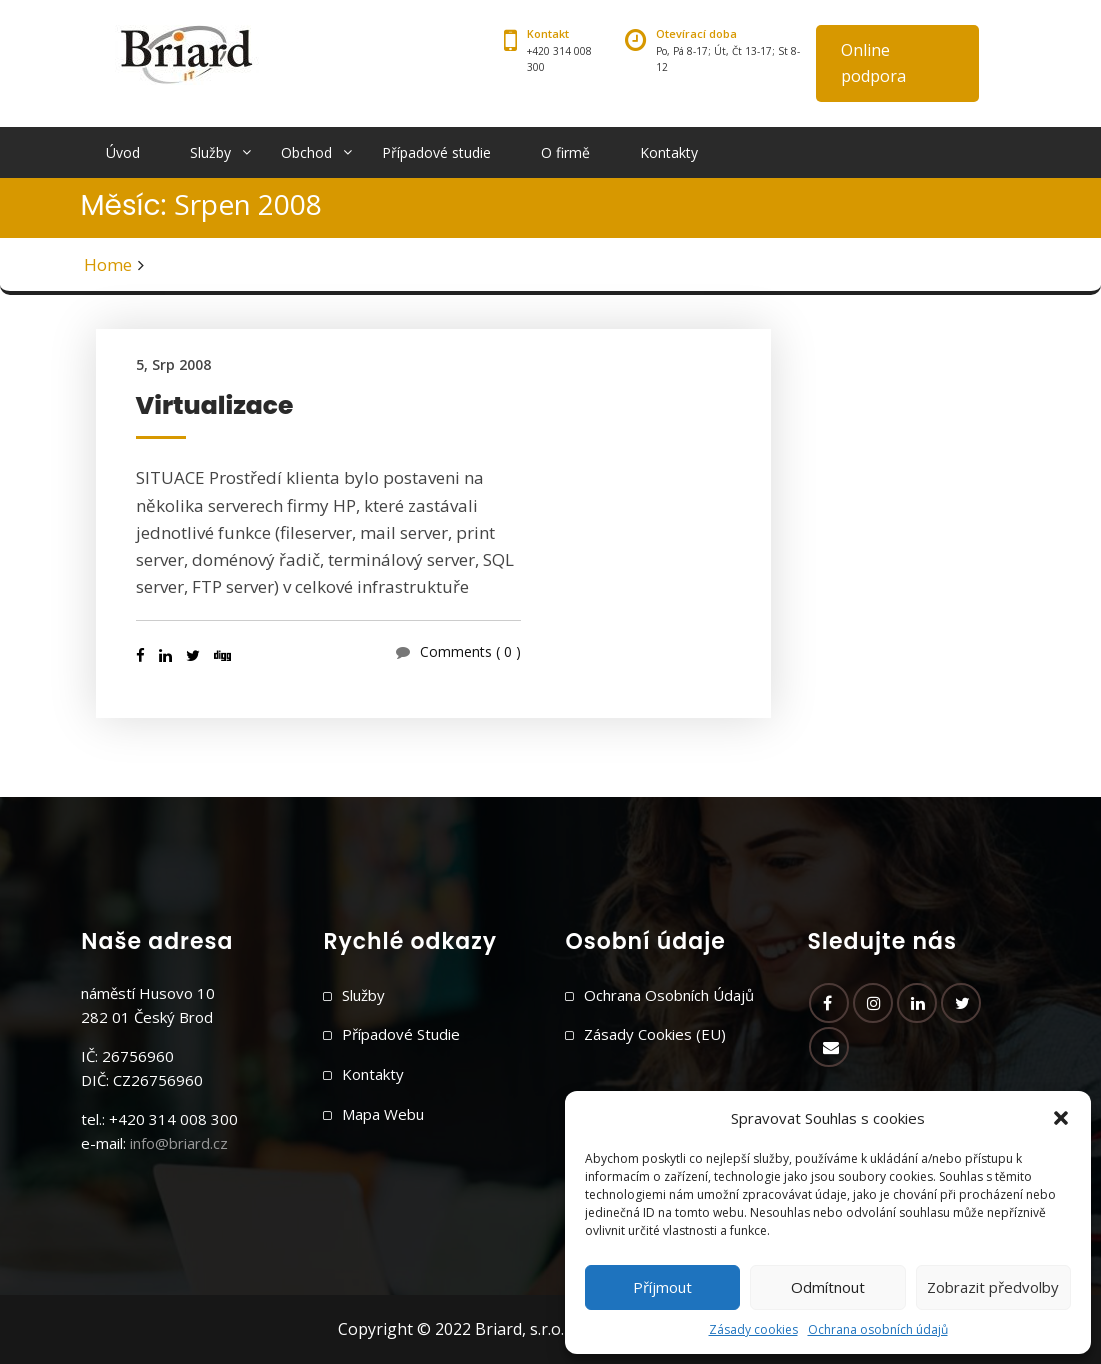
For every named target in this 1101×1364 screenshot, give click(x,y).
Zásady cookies (753, 1329)
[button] (1061, 1118)
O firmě (565, 152)
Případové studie (436, 152)
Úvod (123, 152)
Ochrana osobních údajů (878, 1329)
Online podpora (873, 63)
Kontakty (669, 152)
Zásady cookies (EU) (655, 1034)
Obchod (306, 152)
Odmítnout (828, 1287)
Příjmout (662, 1287)
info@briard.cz (179, 1143)
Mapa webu (383, 1114)
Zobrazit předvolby (993, 1287)
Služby (210, 152)
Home (108, 264)
